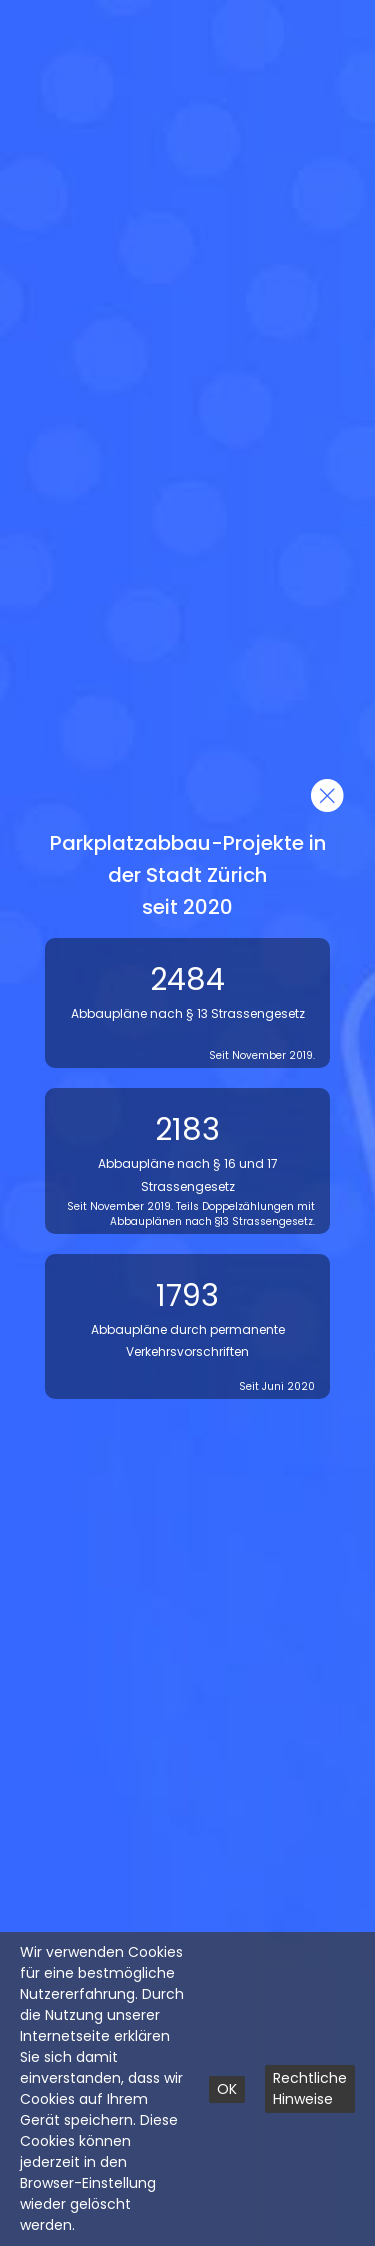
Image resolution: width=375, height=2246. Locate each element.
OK (227, 2089)
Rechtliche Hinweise (310, 2088)
